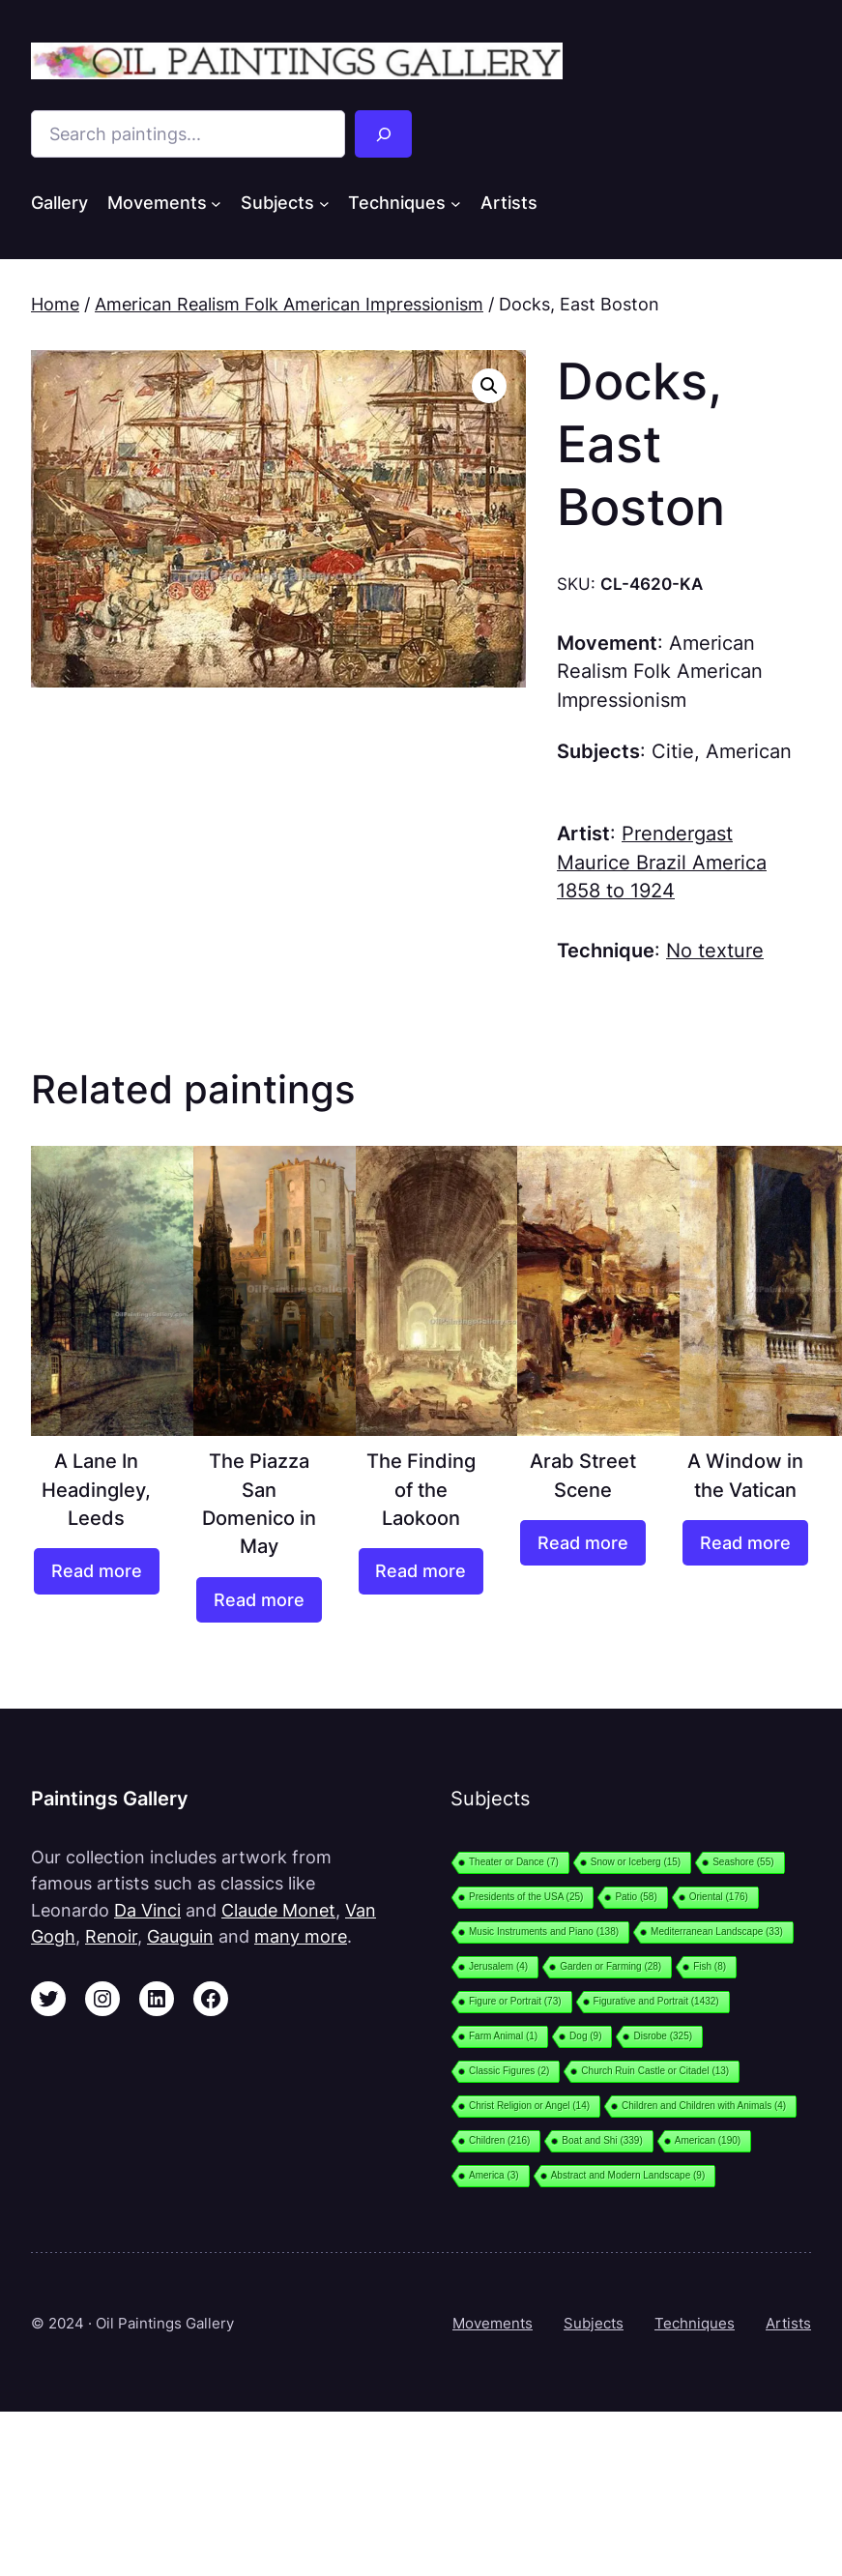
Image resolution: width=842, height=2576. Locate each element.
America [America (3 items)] (494, 2175)
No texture (715, 950)
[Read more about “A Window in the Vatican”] (745, 1543)
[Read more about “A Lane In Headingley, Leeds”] (97, 1571)
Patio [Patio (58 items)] (635, 1896)
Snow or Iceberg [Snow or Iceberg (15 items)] (636, 1862)
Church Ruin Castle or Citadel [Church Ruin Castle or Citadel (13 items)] (655, 2070)
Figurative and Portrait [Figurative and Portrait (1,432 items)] (656, 2001)
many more (300, 1936)
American (749, 751)
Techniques (694, 2323)
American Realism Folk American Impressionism (289, 304)
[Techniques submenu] (455, 203)
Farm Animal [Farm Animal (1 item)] (503, 2036)
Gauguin (180, 1936)
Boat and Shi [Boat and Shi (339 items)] (602, 2140)
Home (55, 304)
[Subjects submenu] (324, 203)
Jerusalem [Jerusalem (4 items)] (498, 1966)
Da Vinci (147, 1910)
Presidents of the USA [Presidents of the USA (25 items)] (526, 1896)
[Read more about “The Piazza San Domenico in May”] (259, 1600)
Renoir (111, 1936)
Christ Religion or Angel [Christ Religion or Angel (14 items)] (529, 2105)
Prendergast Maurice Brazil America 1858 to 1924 (662, 862)
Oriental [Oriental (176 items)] (718, 1896)
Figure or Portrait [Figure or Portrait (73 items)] (515, 2001)
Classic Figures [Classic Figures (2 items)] (509, 2070)
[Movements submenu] (216, 203)
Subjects (594, 2323)
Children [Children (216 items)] (499, 2140)
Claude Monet (278, 1910)
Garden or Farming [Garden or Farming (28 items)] (610, 1966)
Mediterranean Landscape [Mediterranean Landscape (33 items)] (717, 1931)
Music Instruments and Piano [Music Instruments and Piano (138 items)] (544, 1931)
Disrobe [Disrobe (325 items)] (662, 2036)
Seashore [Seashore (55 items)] (742, 1862)
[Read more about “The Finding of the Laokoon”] (421, 1571)
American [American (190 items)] (707, 2140)
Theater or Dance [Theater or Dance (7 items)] (514, 1862)
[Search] (384, 134)
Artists (788, 2323)
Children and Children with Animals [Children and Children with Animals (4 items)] (704, 2105)
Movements (492, 2323)
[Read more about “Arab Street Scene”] (583, 1543)
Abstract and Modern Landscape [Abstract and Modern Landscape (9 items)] (628, 2175)
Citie (673, 751)
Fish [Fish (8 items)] (709, 1966)
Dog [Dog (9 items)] (585, 2036)
